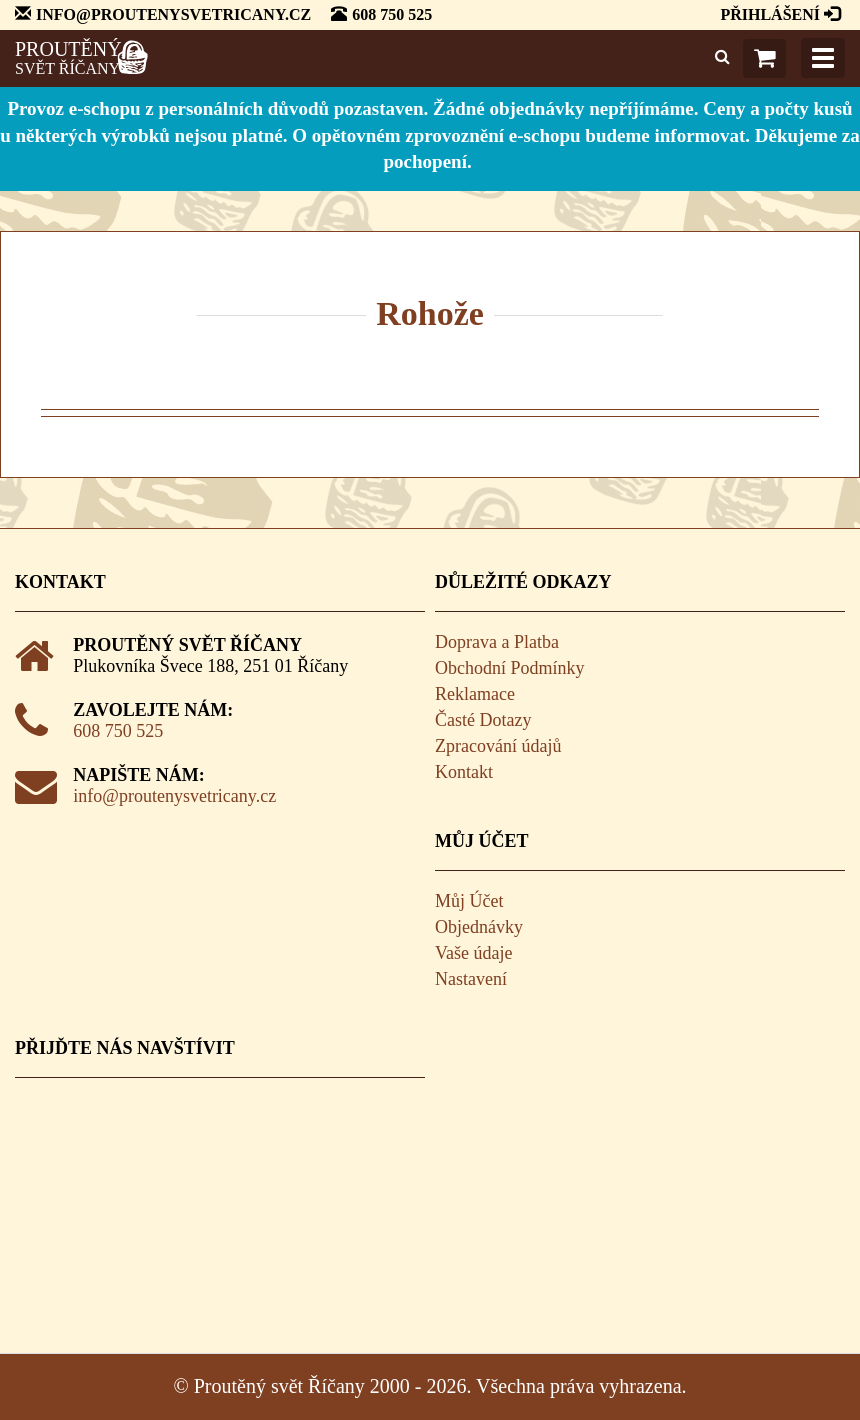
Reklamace (475, 694)
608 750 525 (118, 731)
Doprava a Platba (497, 642)
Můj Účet (469, 901)
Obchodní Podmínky (510, 668)
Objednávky (479, 927)
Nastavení (471, 979)
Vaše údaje (473, 953)
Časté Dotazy (483, 720)
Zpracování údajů (498, 746)
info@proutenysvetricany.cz (174, 796)
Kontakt (464, 772)
